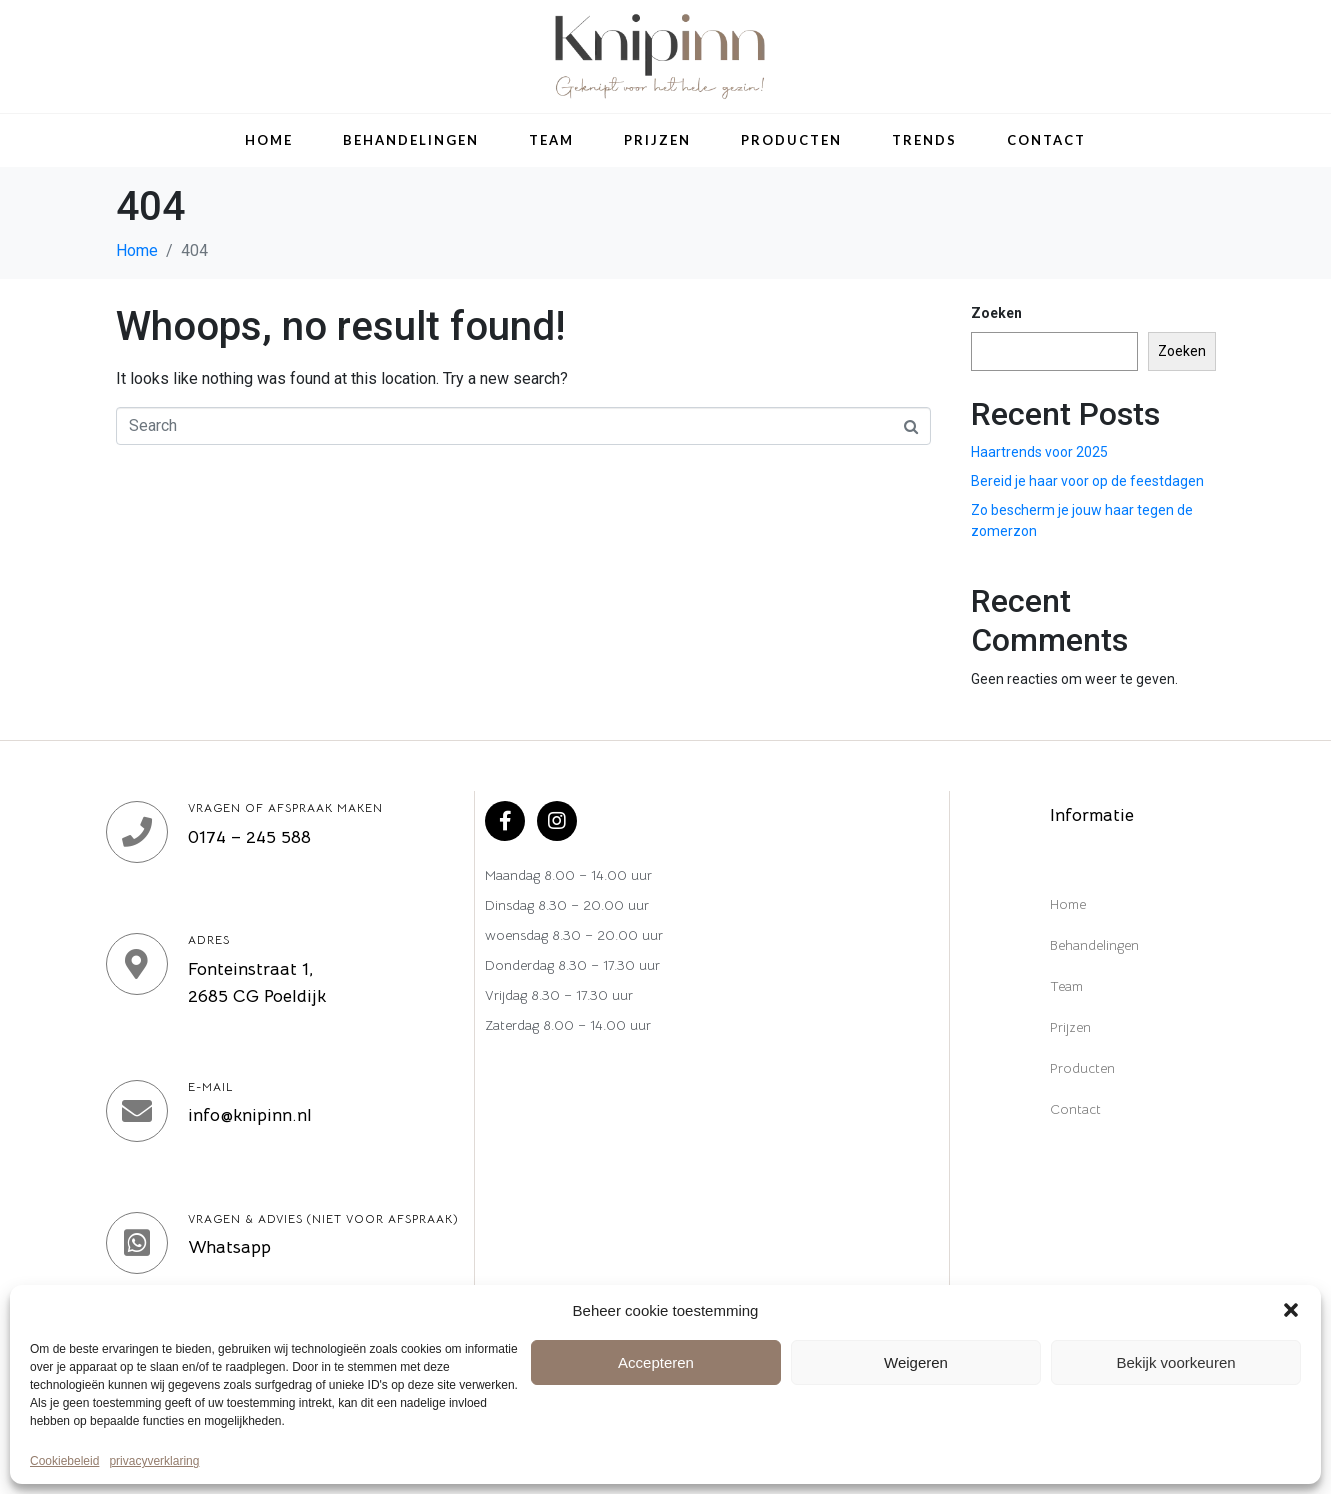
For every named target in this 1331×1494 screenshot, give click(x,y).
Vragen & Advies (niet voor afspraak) (323, 1218)
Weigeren (916, 1362)
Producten (791, 140)
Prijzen (657, 140)
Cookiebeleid (64, 1461)
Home (269, 140)
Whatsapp (229, 1247)
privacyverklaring (154, 1461)
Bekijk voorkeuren (1175, 1362)
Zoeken (996, 313)
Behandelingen (411, 140)
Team (551, 140)
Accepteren (656, 1362)
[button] (1291, 1310)
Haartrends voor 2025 (1039, 452)
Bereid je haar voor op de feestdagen (1087, 481)
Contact (1046, 140)
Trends (924, 140)
